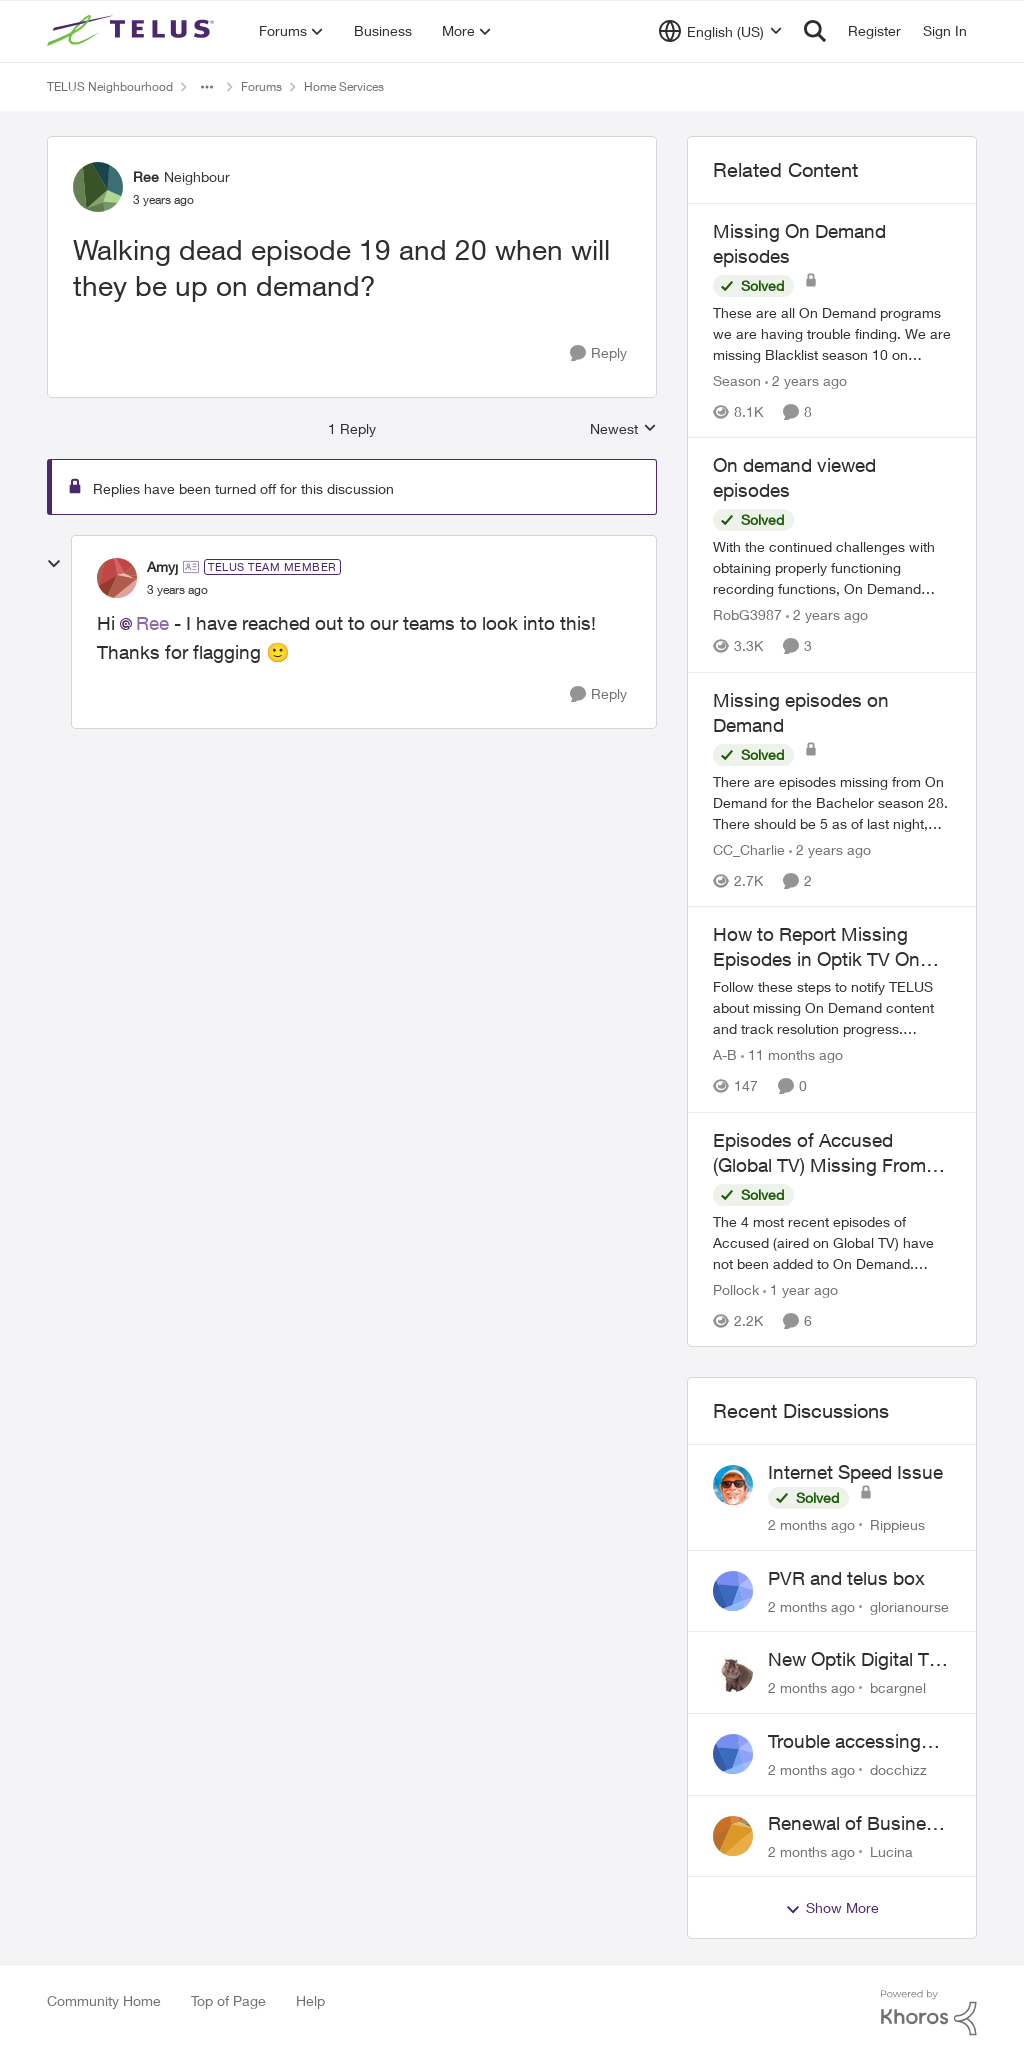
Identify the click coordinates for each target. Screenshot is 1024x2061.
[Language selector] (720, 31)
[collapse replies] (54, 564)
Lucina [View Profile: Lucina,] (891, 1850)
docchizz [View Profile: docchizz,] (898, 1769)
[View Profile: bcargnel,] (733, 1672)
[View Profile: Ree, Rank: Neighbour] (98, 187)
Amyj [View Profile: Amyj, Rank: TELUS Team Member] (162, 566)
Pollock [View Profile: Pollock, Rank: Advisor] (736, 1289)
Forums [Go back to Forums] (261, 86)
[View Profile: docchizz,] (733, 1754)
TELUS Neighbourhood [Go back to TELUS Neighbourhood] (110, 86)
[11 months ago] (792, 1055)
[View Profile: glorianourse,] (733, 1591)
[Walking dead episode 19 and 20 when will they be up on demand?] (177, 590)
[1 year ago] (800, 1289)
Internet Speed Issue (855, 1472)
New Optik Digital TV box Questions (854, 1660)
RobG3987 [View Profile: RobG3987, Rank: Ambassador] (747, 615)
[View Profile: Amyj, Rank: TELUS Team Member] (117, 578)
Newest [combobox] (623, 429)
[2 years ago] (806, 380)
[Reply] (598, 353)
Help (310, 2000)
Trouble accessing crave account (844, 1742)
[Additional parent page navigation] (207, 87)
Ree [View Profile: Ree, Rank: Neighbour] (146, 176)
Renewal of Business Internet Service (857, 1824)
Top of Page (228, 2000)
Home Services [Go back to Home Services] (344, 86)
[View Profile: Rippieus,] (733, 1485)
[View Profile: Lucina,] (733, 1836)
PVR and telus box (846, 1578)
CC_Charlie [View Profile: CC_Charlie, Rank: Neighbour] (749, 849)
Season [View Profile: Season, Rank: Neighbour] (737, 380)
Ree (152, 623)
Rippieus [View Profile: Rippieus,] (897, 1524)
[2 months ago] (811, 1524)
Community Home (104, 2000)
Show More (832, 1908)
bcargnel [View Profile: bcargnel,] (898, 1687)
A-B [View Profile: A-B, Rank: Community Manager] (725, 1055)
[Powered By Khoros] (929, 2013)
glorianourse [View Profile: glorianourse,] (909, 1605)
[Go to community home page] (133, 31)
